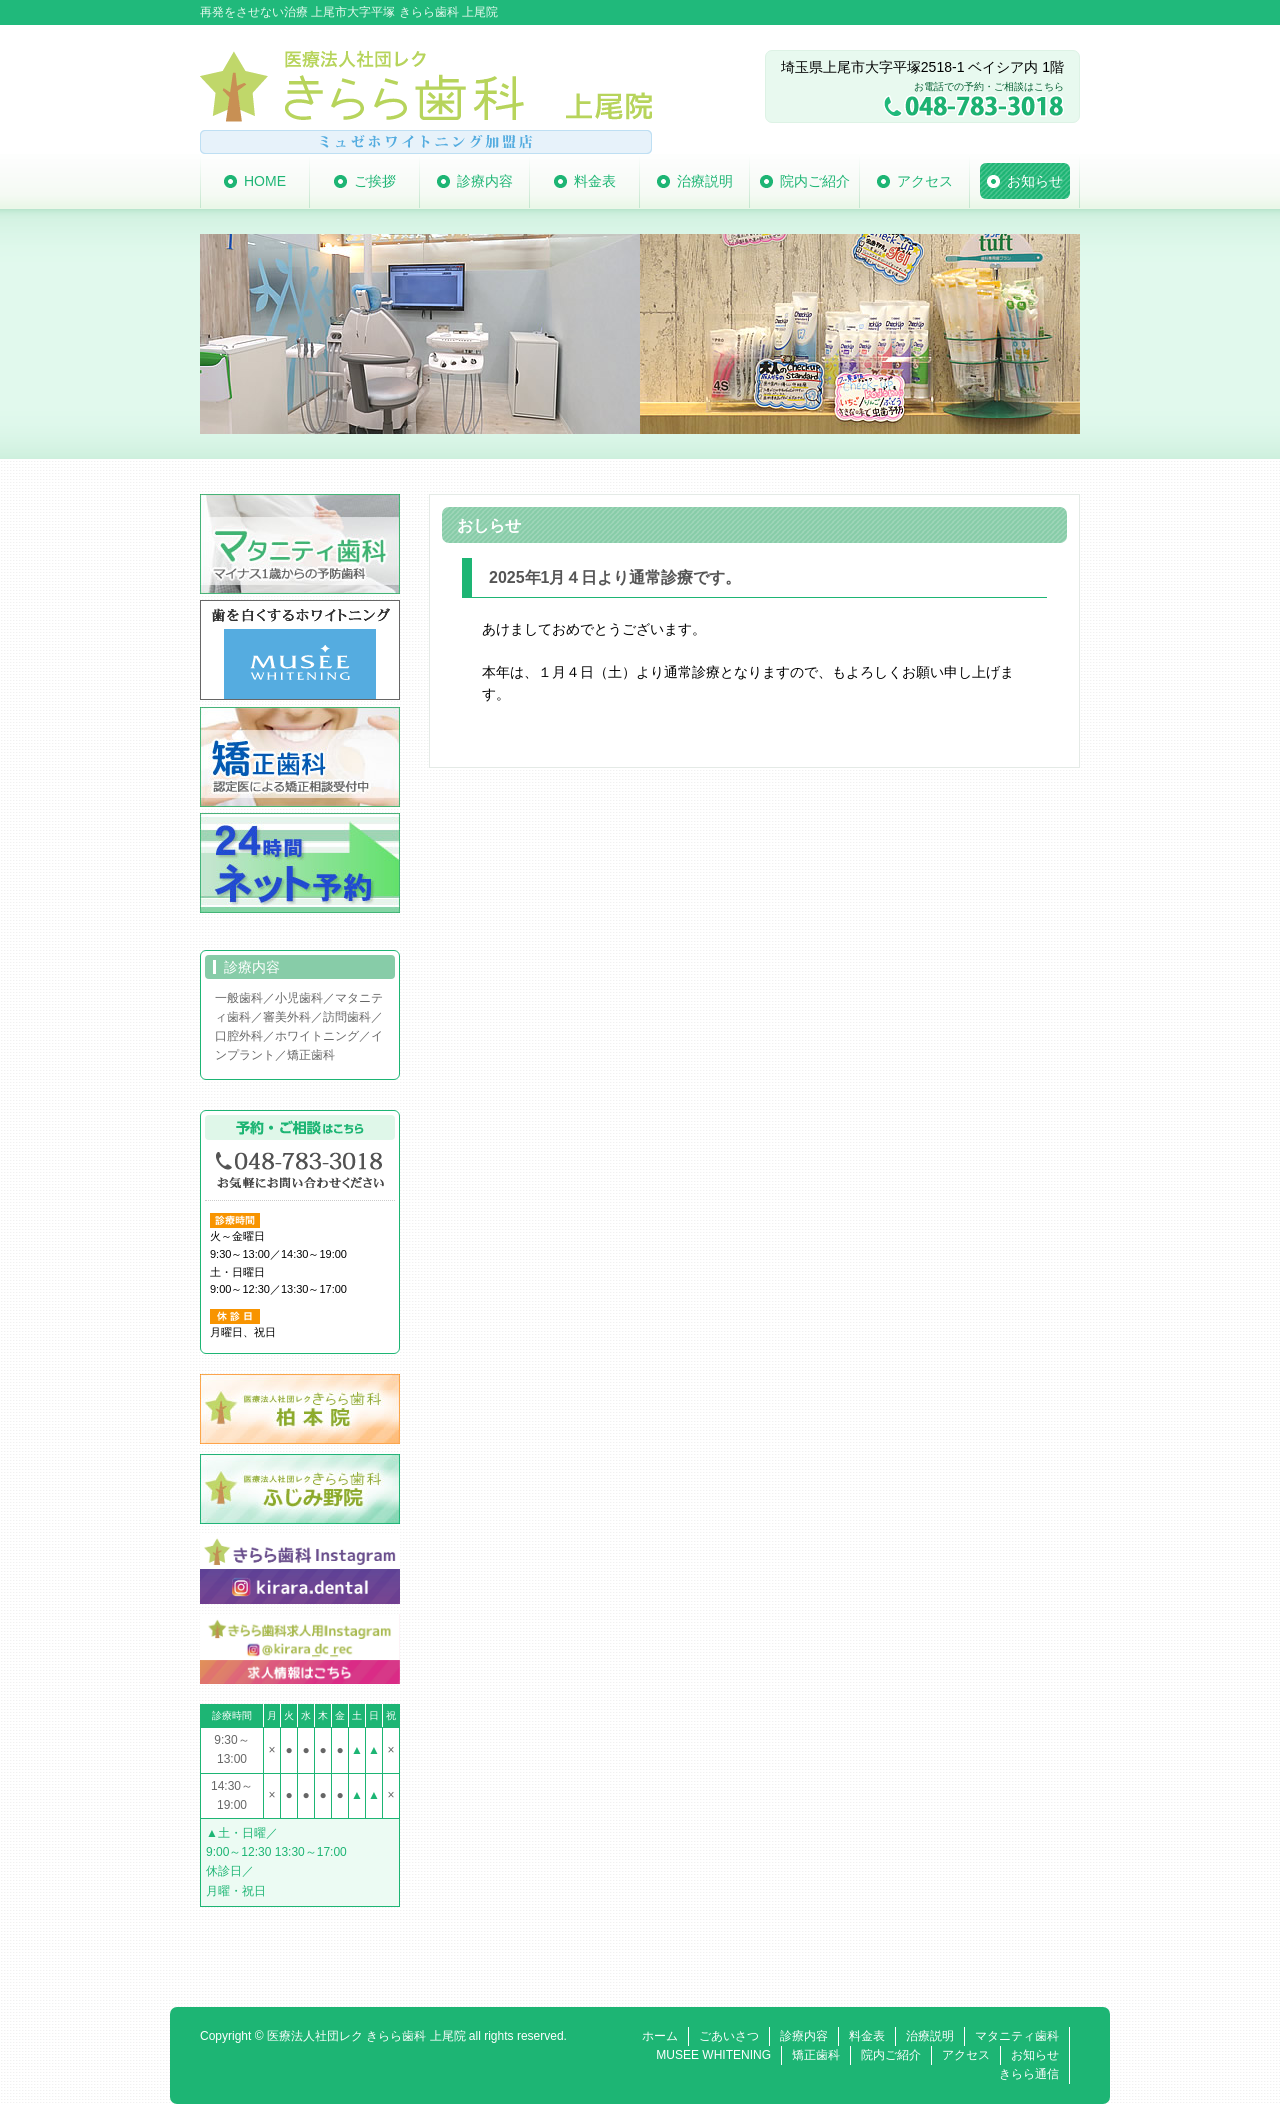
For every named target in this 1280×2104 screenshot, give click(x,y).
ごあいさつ (729, 2036)
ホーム (660, 2036)
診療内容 (804, 2036)
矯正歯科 (816, 2055)
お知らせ (1035, 2055)
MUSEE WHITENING (713, 2055)
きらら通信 (1029, 2074)
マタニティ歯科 (1017, 2036)
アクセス (966, 2055)
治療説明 (930, 2036)
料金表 (867, 2036)
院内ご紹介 (891, 2055)
